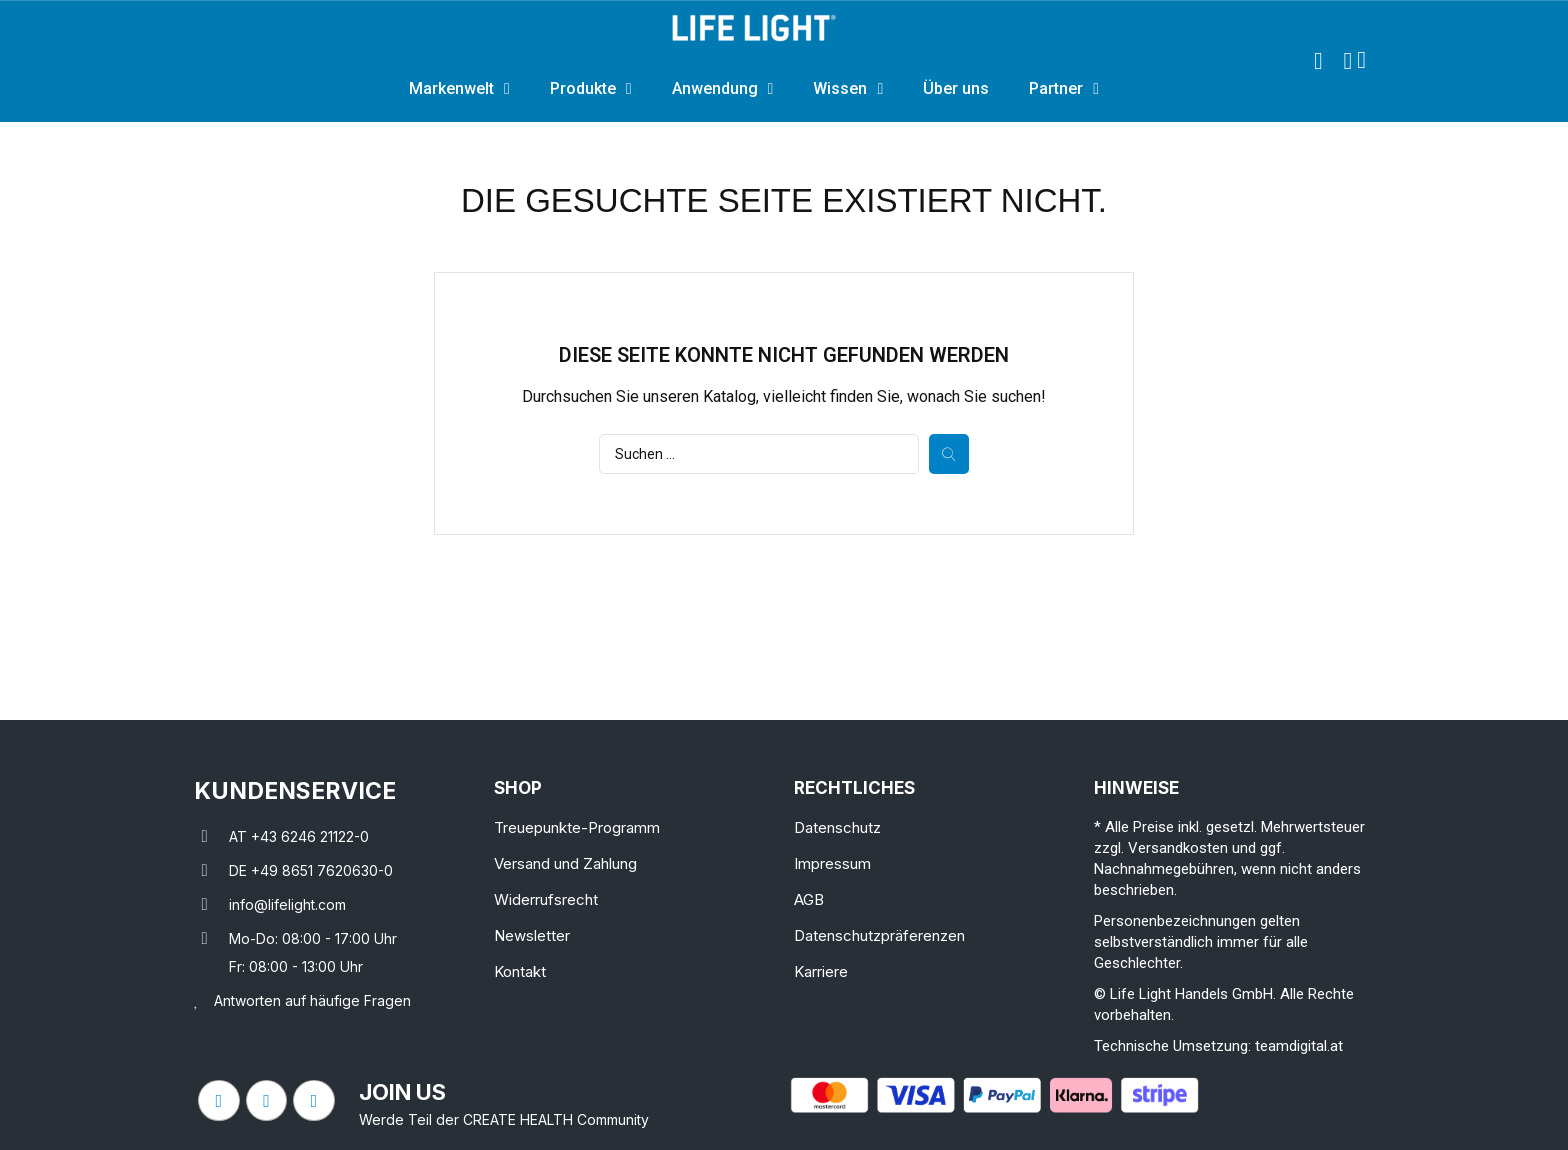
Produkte (591, 89)
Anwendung (723, 89)
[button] (1318, 61)
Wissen (848, 89)
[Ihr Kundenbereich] (1347, 61)
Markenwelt (459, 89)
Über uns (956, 88)
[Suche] (759, 454)
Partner (1064, 89)
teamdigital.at (1299, 1046)
